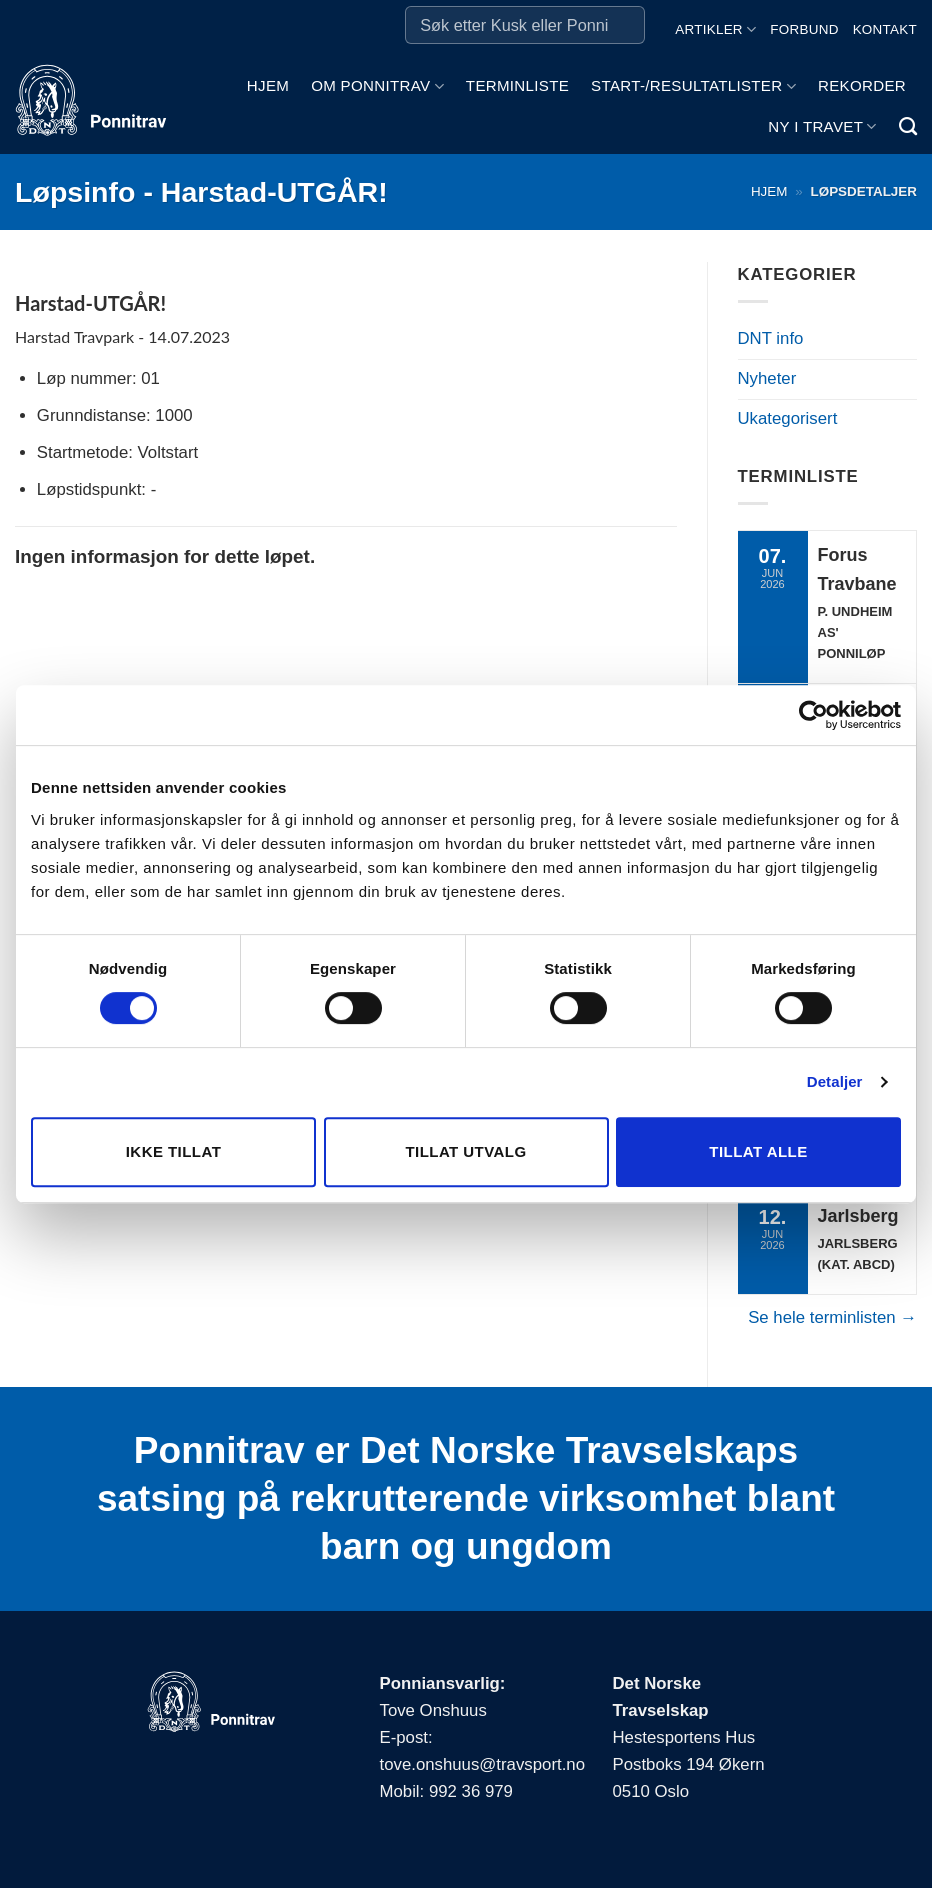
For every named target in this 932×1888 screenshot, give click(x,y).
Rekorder (862, 85)
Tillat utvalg (465, 1151)
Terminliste (517, 85)
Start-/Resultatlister (693, 86)
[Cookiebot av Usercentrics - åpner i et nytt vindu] (813, 715)
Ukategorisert (788, 418)
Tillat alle (758, 1151)
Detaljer (835, 1081)
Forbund (804, 29)
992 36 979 (471, 1791)
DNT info (771, 338)
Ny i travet (822, 126)
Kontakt (885, 29)
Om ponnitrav (377, 86)
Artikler (715, 29)
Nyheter (767, 378)
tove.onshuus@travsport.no (482, 1764)
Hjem (268, 85)
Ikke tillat (174, 1151)
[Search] (908, 127)
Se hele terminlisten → (832, 1317)
